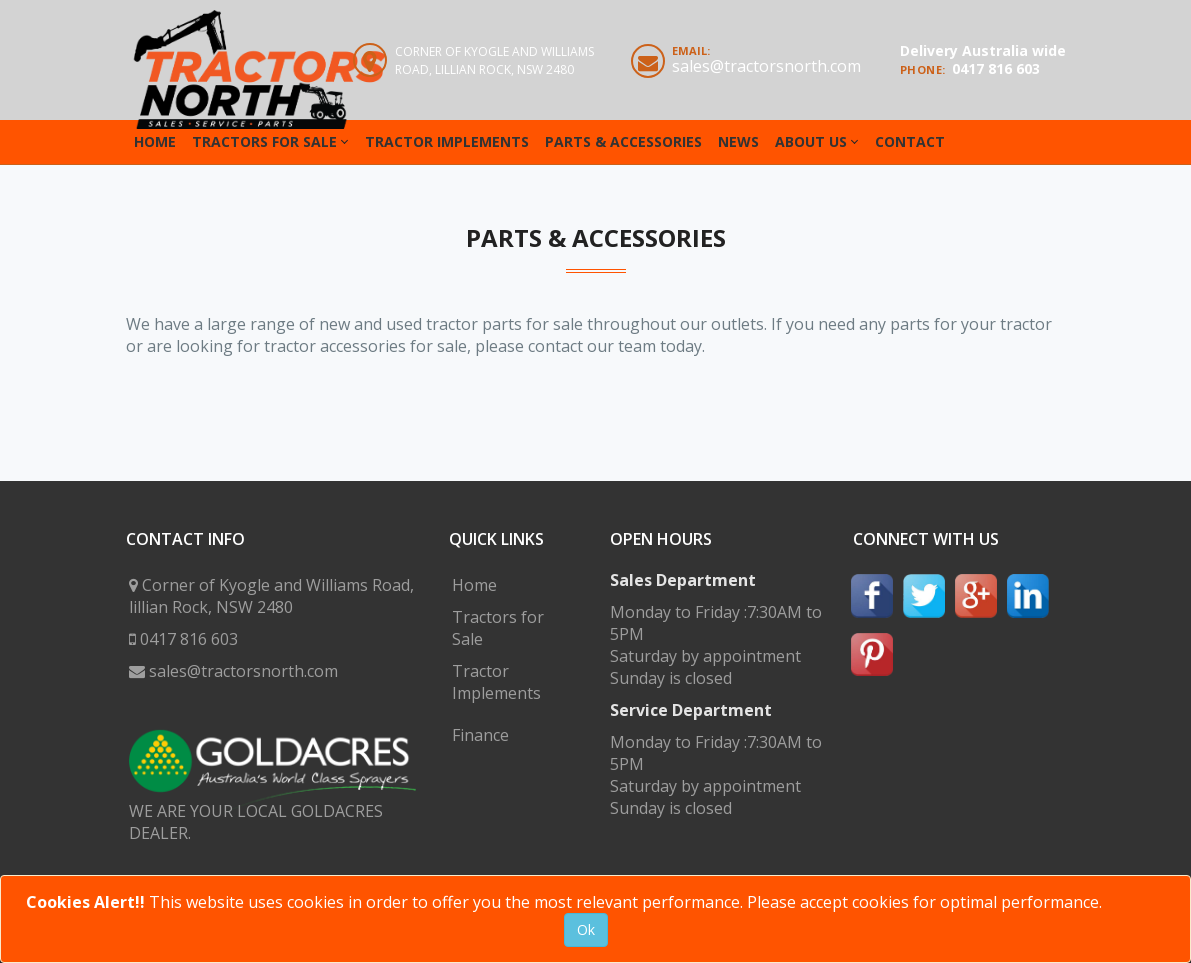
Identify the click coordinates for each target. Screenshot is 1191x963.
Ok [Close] (586, 929)
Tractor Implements (447, 141)
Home (155, 141)
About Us (811, 141)
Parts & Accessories (623, 141)
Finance (480, 735)
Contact (910, 141)
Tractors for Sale (264, 141)
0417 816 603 (996, 68)
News (738, 141)
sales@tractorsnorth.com (766, 66)
